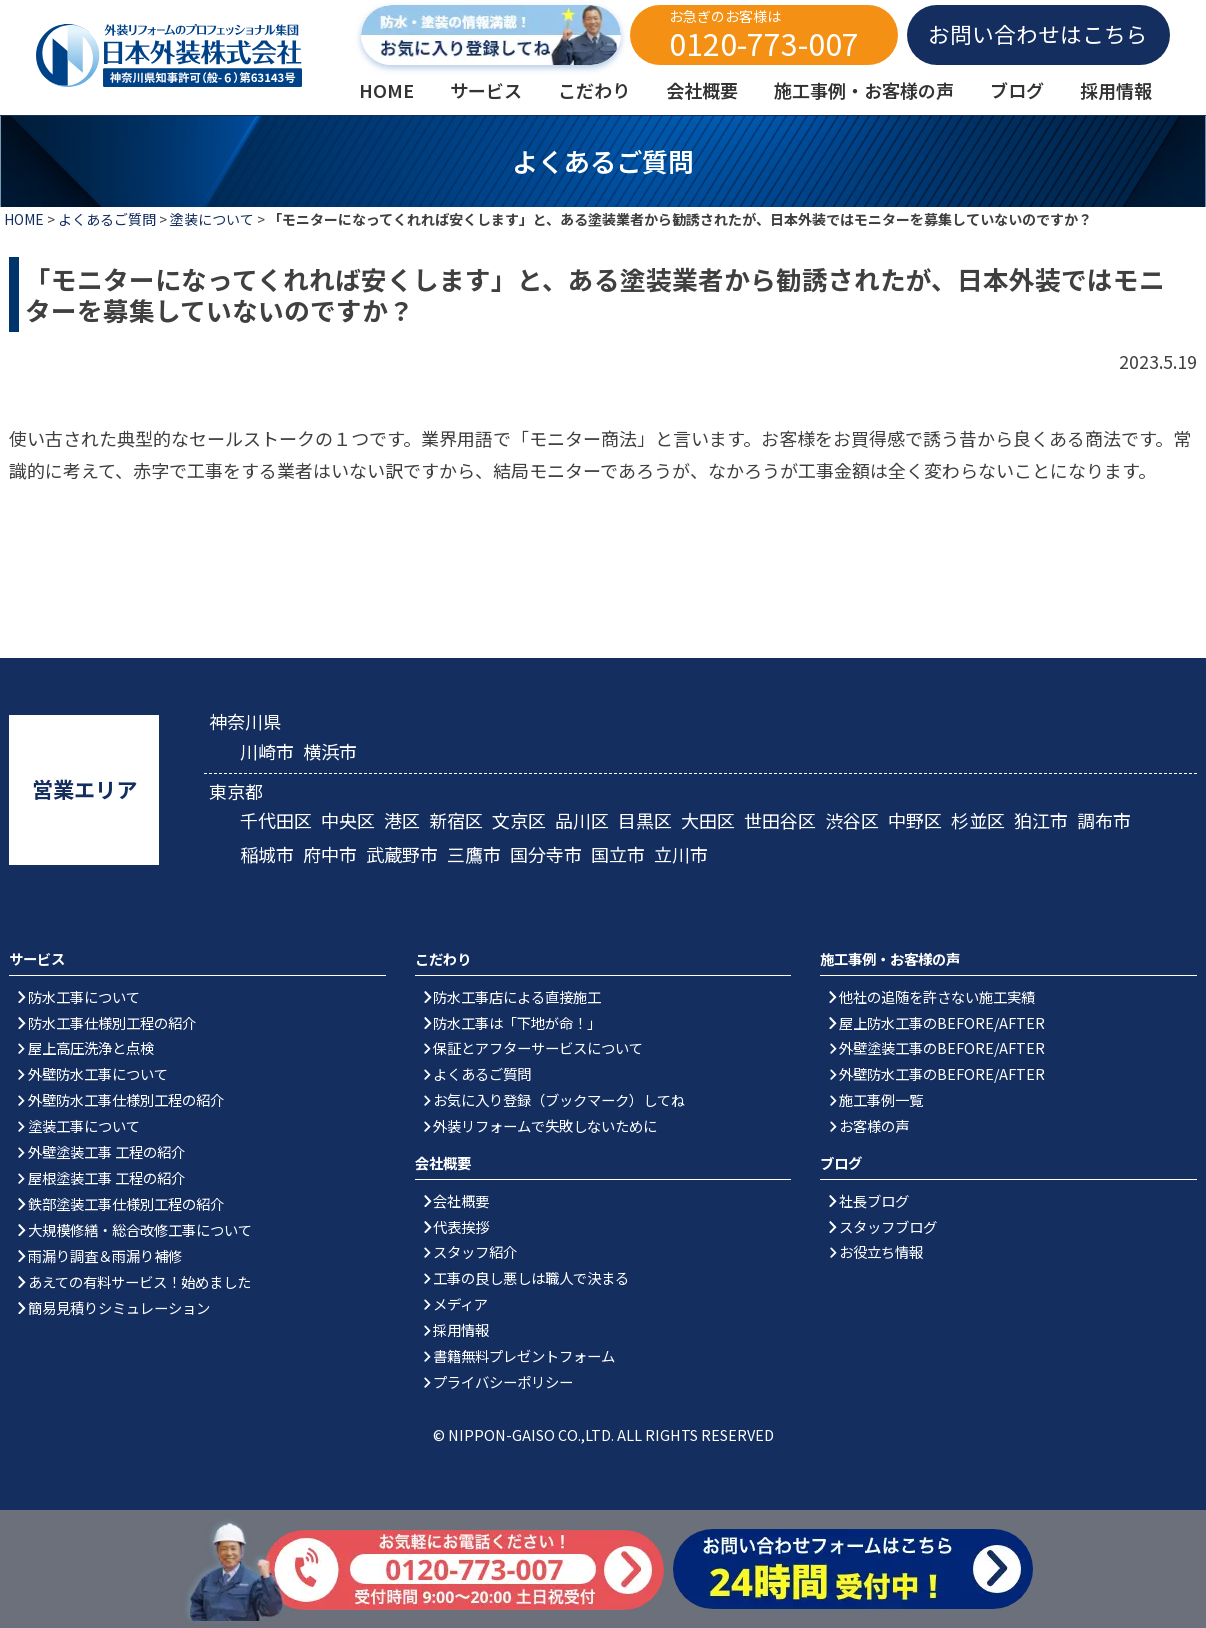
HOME (24, 219)
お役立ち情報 (881, 1251)
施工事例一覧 (881, 1099)
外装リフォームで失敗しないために (545, 1125)
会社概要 (461, 1200)
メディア (460, 1303)
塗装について (212, 219)
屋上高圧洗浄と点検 (91, 1047)
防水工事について (84, 996)
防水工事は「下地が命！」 (517, 1022)
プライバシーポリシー (503, 1381)
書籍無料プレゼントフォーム (524, 1355)
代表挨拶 (461, 1226)
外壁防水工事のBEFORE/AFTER (942, 1073)
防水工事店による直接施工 (517, 996)
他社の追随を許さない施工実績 (937, 996)
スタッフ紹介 (475, 1251)
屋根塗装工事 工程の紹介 (106, 1177)
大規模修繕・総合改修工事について (140, 1229)
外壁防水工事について (98, 1073)
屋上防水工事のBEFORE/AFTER (942, 1022)
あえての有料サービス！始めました (139, 1281)
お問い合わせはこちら (1038, 33)
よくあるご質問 (107, 219)
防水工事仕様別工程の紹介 (112, 1022)
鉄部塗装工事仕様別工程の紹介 (126, 1203)
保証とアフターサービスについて (538, 1047)
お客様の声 (874, 1125)
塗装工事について (84, 1125)
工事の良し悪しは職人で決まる (531, 1277)
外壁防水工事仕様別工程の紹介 (126, 1099)
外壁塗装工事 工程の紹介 (106, 1151)
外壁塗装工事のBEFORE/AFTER (942, 1047)
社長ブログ (874, 1200)
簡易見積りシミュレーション (119, 1307)
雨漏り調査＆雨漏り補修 (105, 1255)
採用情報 (461, 1329)
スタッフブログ (888, 1226)
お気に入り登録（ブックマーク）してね (559, 1099)
